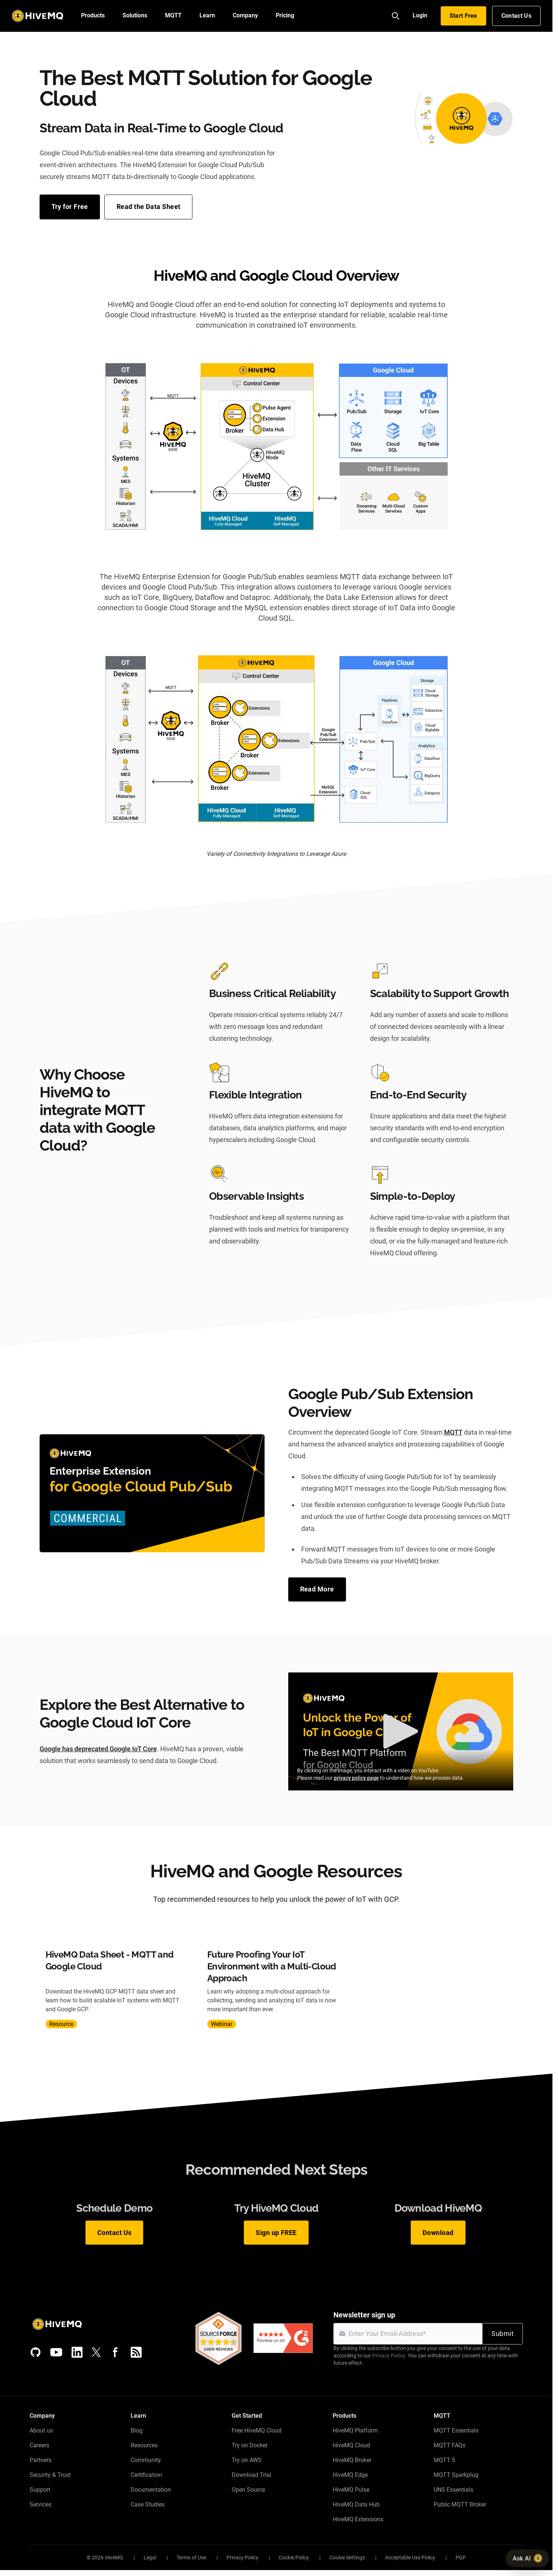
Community (146, 2460)
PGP (461, 2557)
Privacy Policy (388, 2356)
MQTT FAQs (449, 2445)
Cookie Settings (347, 2557)
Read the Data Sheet (149, 206)
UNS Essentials (453, 2489)
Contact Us (516, 15)
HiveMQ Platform (355, 2430)
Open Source (248, 2489)
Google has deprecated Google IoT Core (98, 1749)
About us (41, 2430)
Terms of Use (191, 2557)
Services (40, 2504)
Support (40, 2489)
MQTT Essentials (456, 2430)
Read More (317, 1589)
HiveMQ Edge (350, 2474)
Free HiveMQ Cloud (257, 2430)
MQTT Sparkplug (456, 2474)
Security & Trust (50, 2474)
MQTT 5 (444, 2460)
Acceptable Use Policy (410, 2557)
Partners (40, 2460)
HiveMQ (114, 2557)
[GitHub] (35, 2352)
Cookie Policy (294, 2557)
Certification (146, 2474)
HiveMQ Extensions (358, 2519)
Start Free (463, 15)
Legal (150, 2557)
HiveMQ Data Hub (356, 2504)
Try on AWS (247, 2460)
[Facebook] (115, 2352)
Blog (136, 2430)
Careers (39, 2445)
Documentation (151, 2489)
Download (438, 2232)
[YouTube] (56, 2352)
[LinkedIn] (77, 2352)
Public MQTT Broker (460, 2504)
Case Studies (148, 2504)
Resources (144, 2445)
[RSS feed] (136, 2352)
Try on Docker (250, 2445)
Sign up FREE (276, 2232)
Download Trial (251, 2474)
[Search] (395, 16)
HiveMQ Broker (352, 2460)
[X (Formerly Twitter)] (96, 2352)
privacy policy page (356, 1778)
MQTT (453, 1432)
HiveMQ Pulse (351, 2489)
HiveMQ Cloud (351, 2445)
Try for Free (69, 206)
